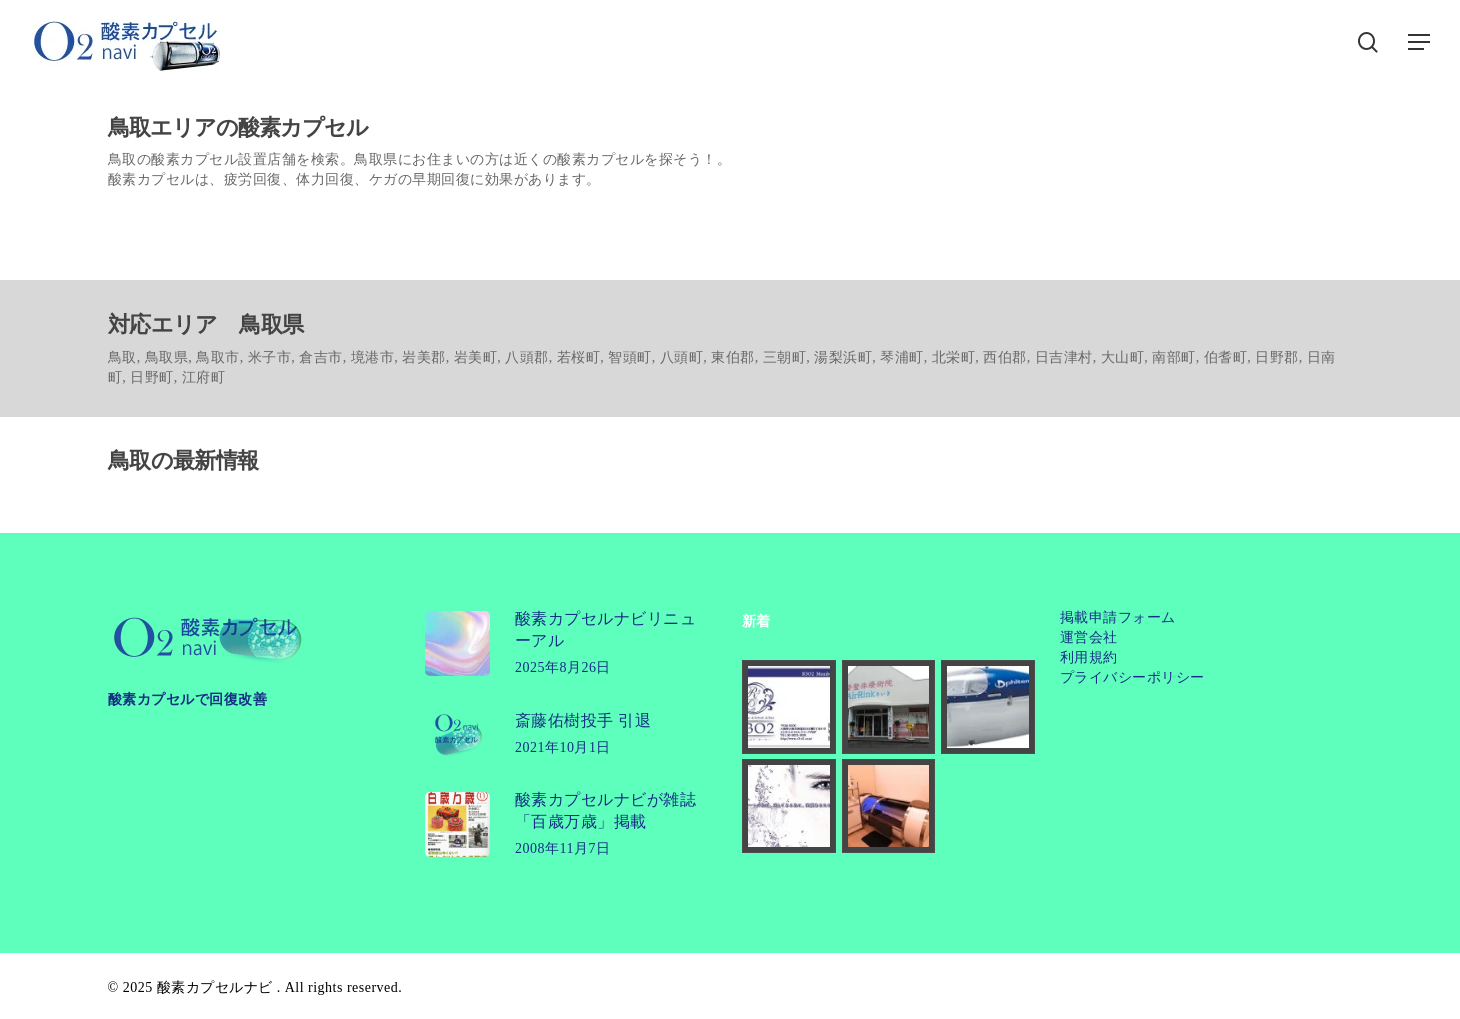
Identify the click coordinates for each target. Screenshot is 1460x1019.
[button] (1420, 42)
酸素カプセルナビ (215, 987)
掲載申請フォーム (1118, 617)
